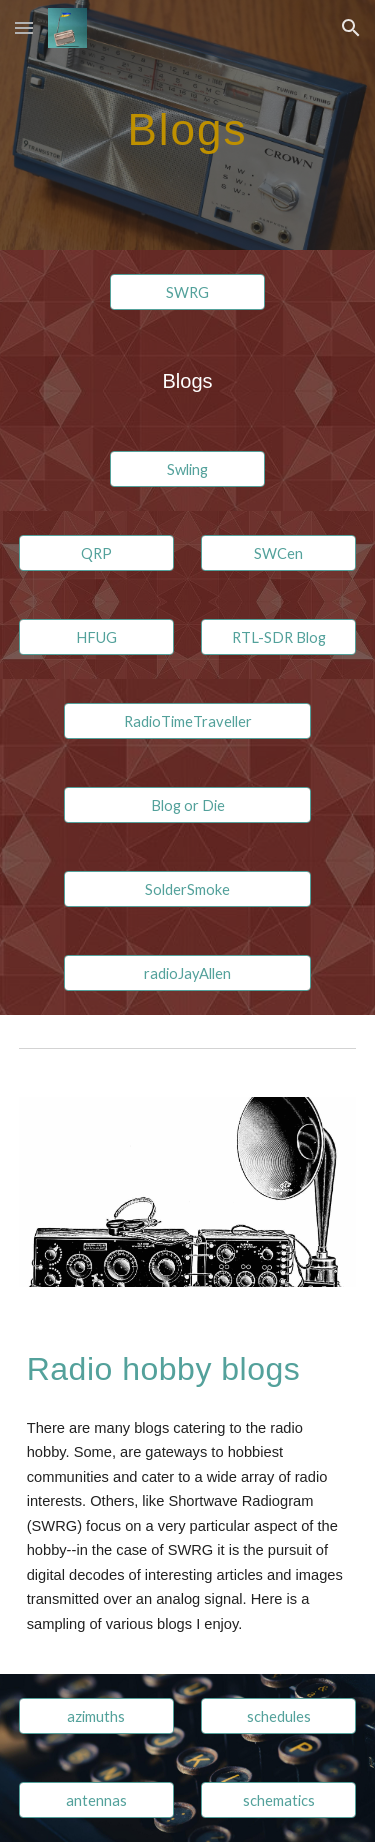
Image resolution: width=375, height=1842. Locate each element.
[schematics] (278, 1800)
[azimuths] (96, 1716)
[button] (24, 27)
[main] (188, 125)
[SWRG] (187, 292)
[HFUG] (96, 637)
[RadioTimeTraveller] (187, 721)
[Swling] (187, 469)
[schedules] (278, 1716)
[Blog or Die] (187, 805)
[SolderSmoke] (187, 889)
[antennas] (96, 1800)
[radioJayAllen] (187, 973)
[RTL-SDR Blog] (278, 637)
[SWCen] (278, 553)
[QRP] (96, 553)
